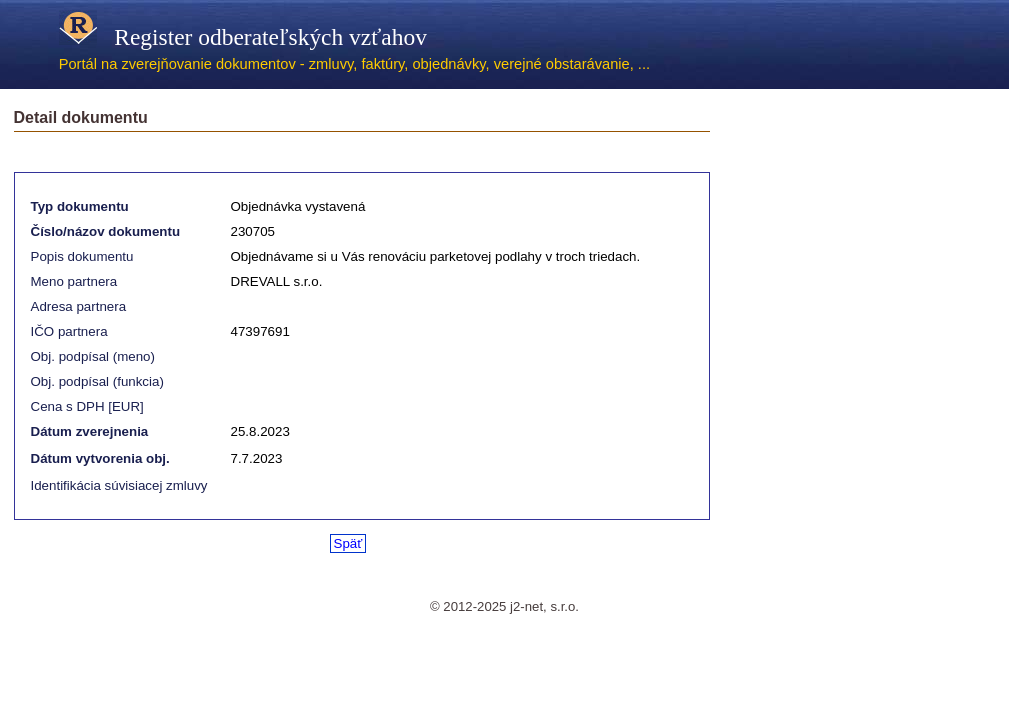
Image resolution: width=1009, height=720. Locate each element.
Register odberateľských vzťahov (243, 37)
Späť (348, 543)
